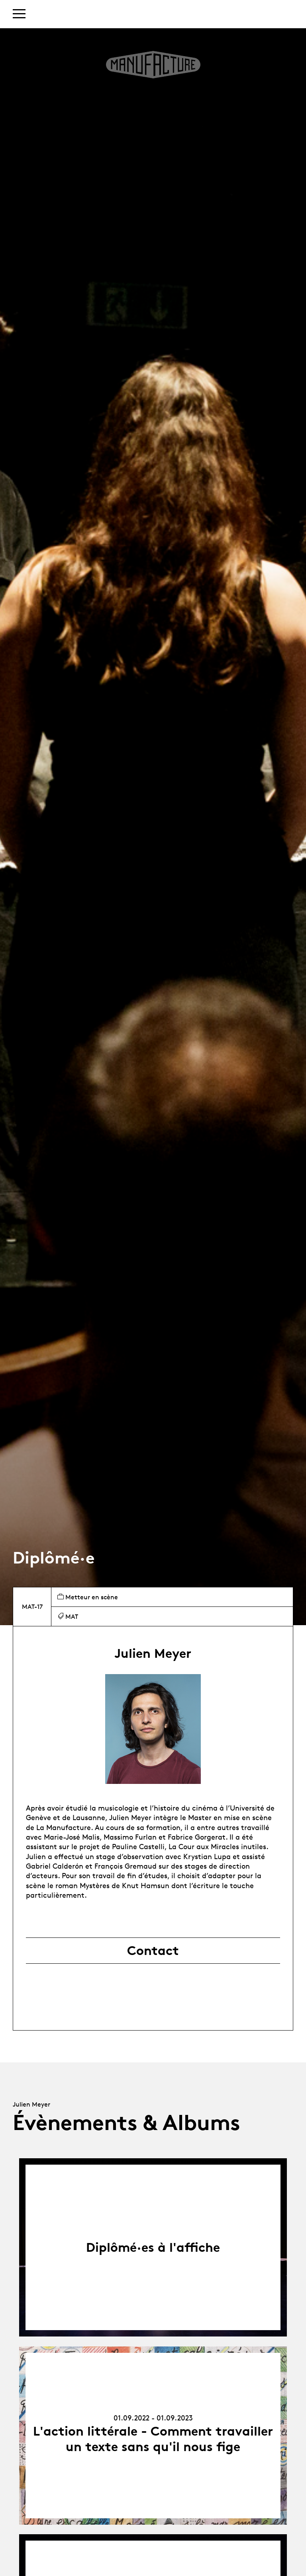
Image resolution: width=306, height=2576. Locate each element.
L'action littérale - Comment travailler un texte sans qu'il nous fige (153, 2439)
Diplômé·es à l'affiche (153, 2247)
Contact (153, 1950)
